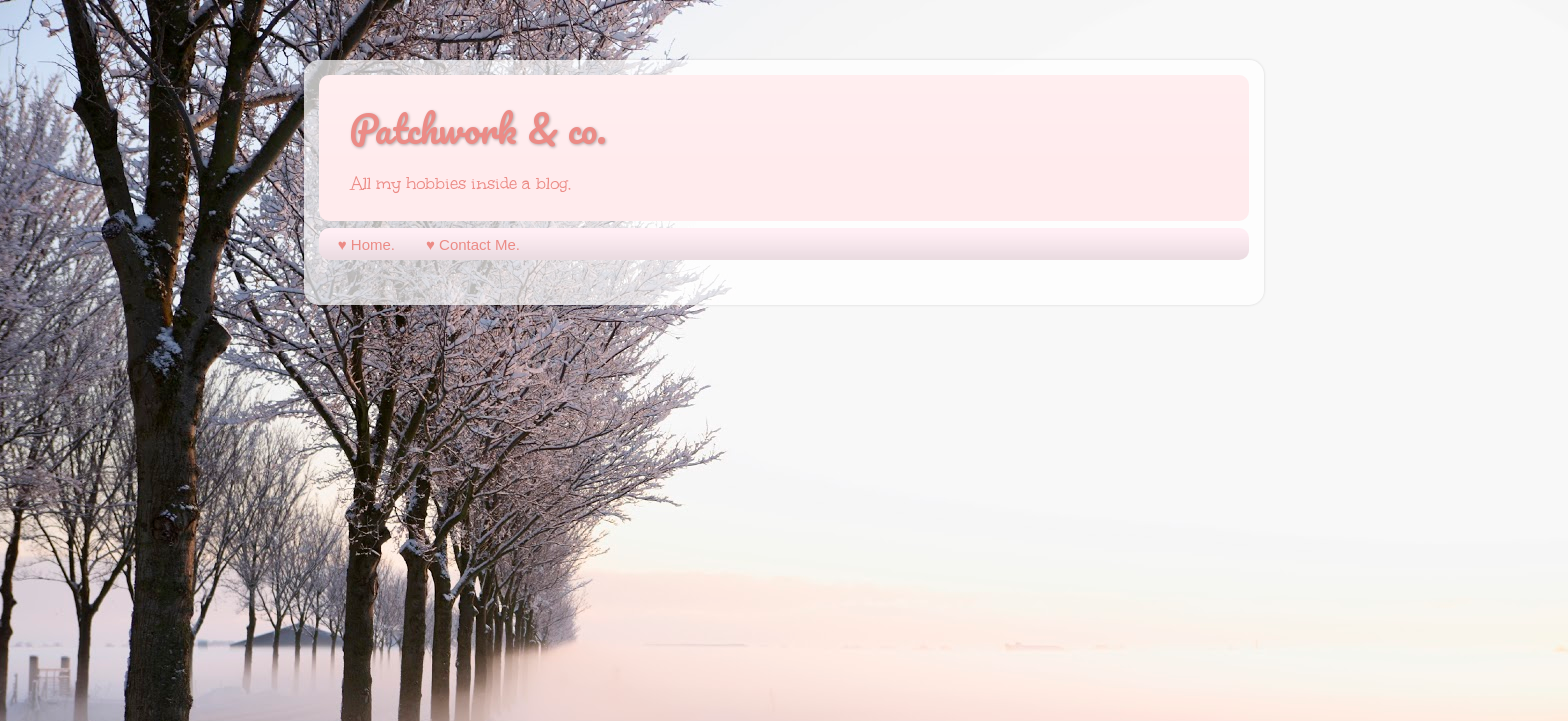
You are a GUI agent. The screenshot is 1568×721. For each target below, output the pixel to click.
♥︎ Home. (366, 244)
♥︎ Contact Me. (473, 244)
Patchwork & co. (478, 128)
